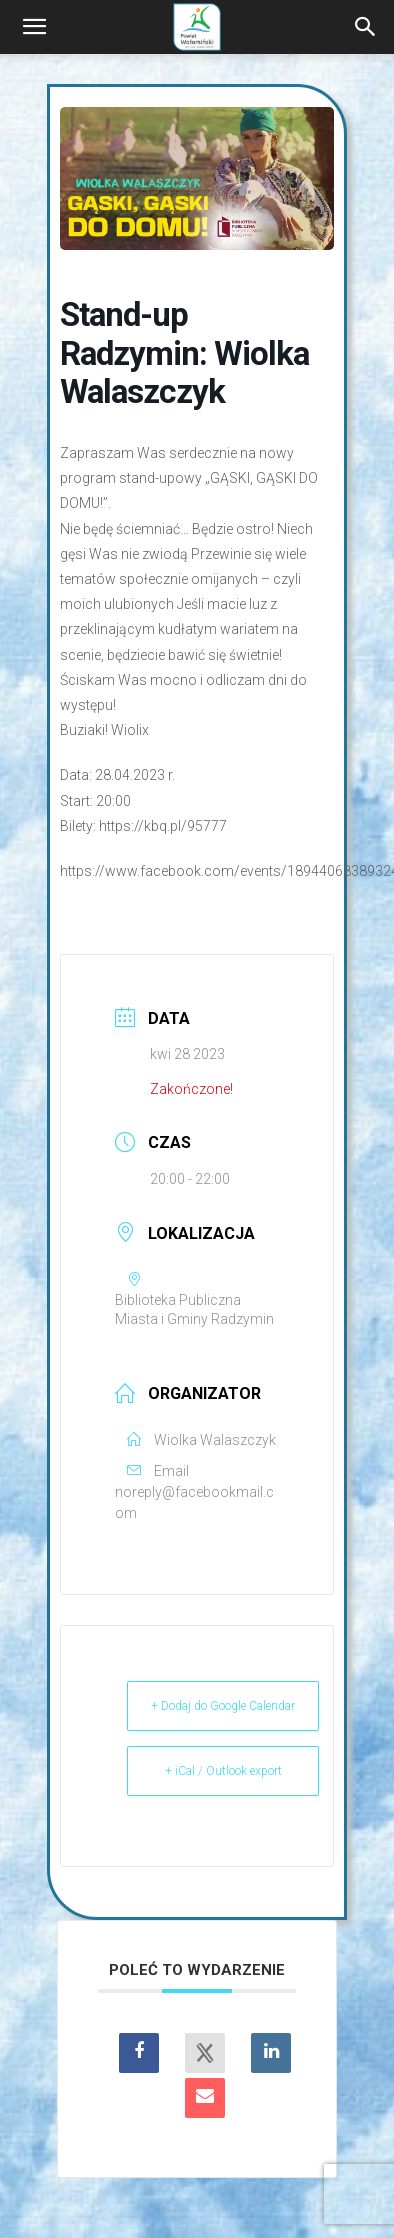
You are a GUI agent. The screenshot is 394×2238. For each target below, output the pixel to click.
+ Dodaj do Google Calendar (223, 1706)
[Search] (366, 27)
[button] (34, 27)
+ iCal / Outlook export (223, 1771)
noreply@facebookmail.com (194, 1502)
